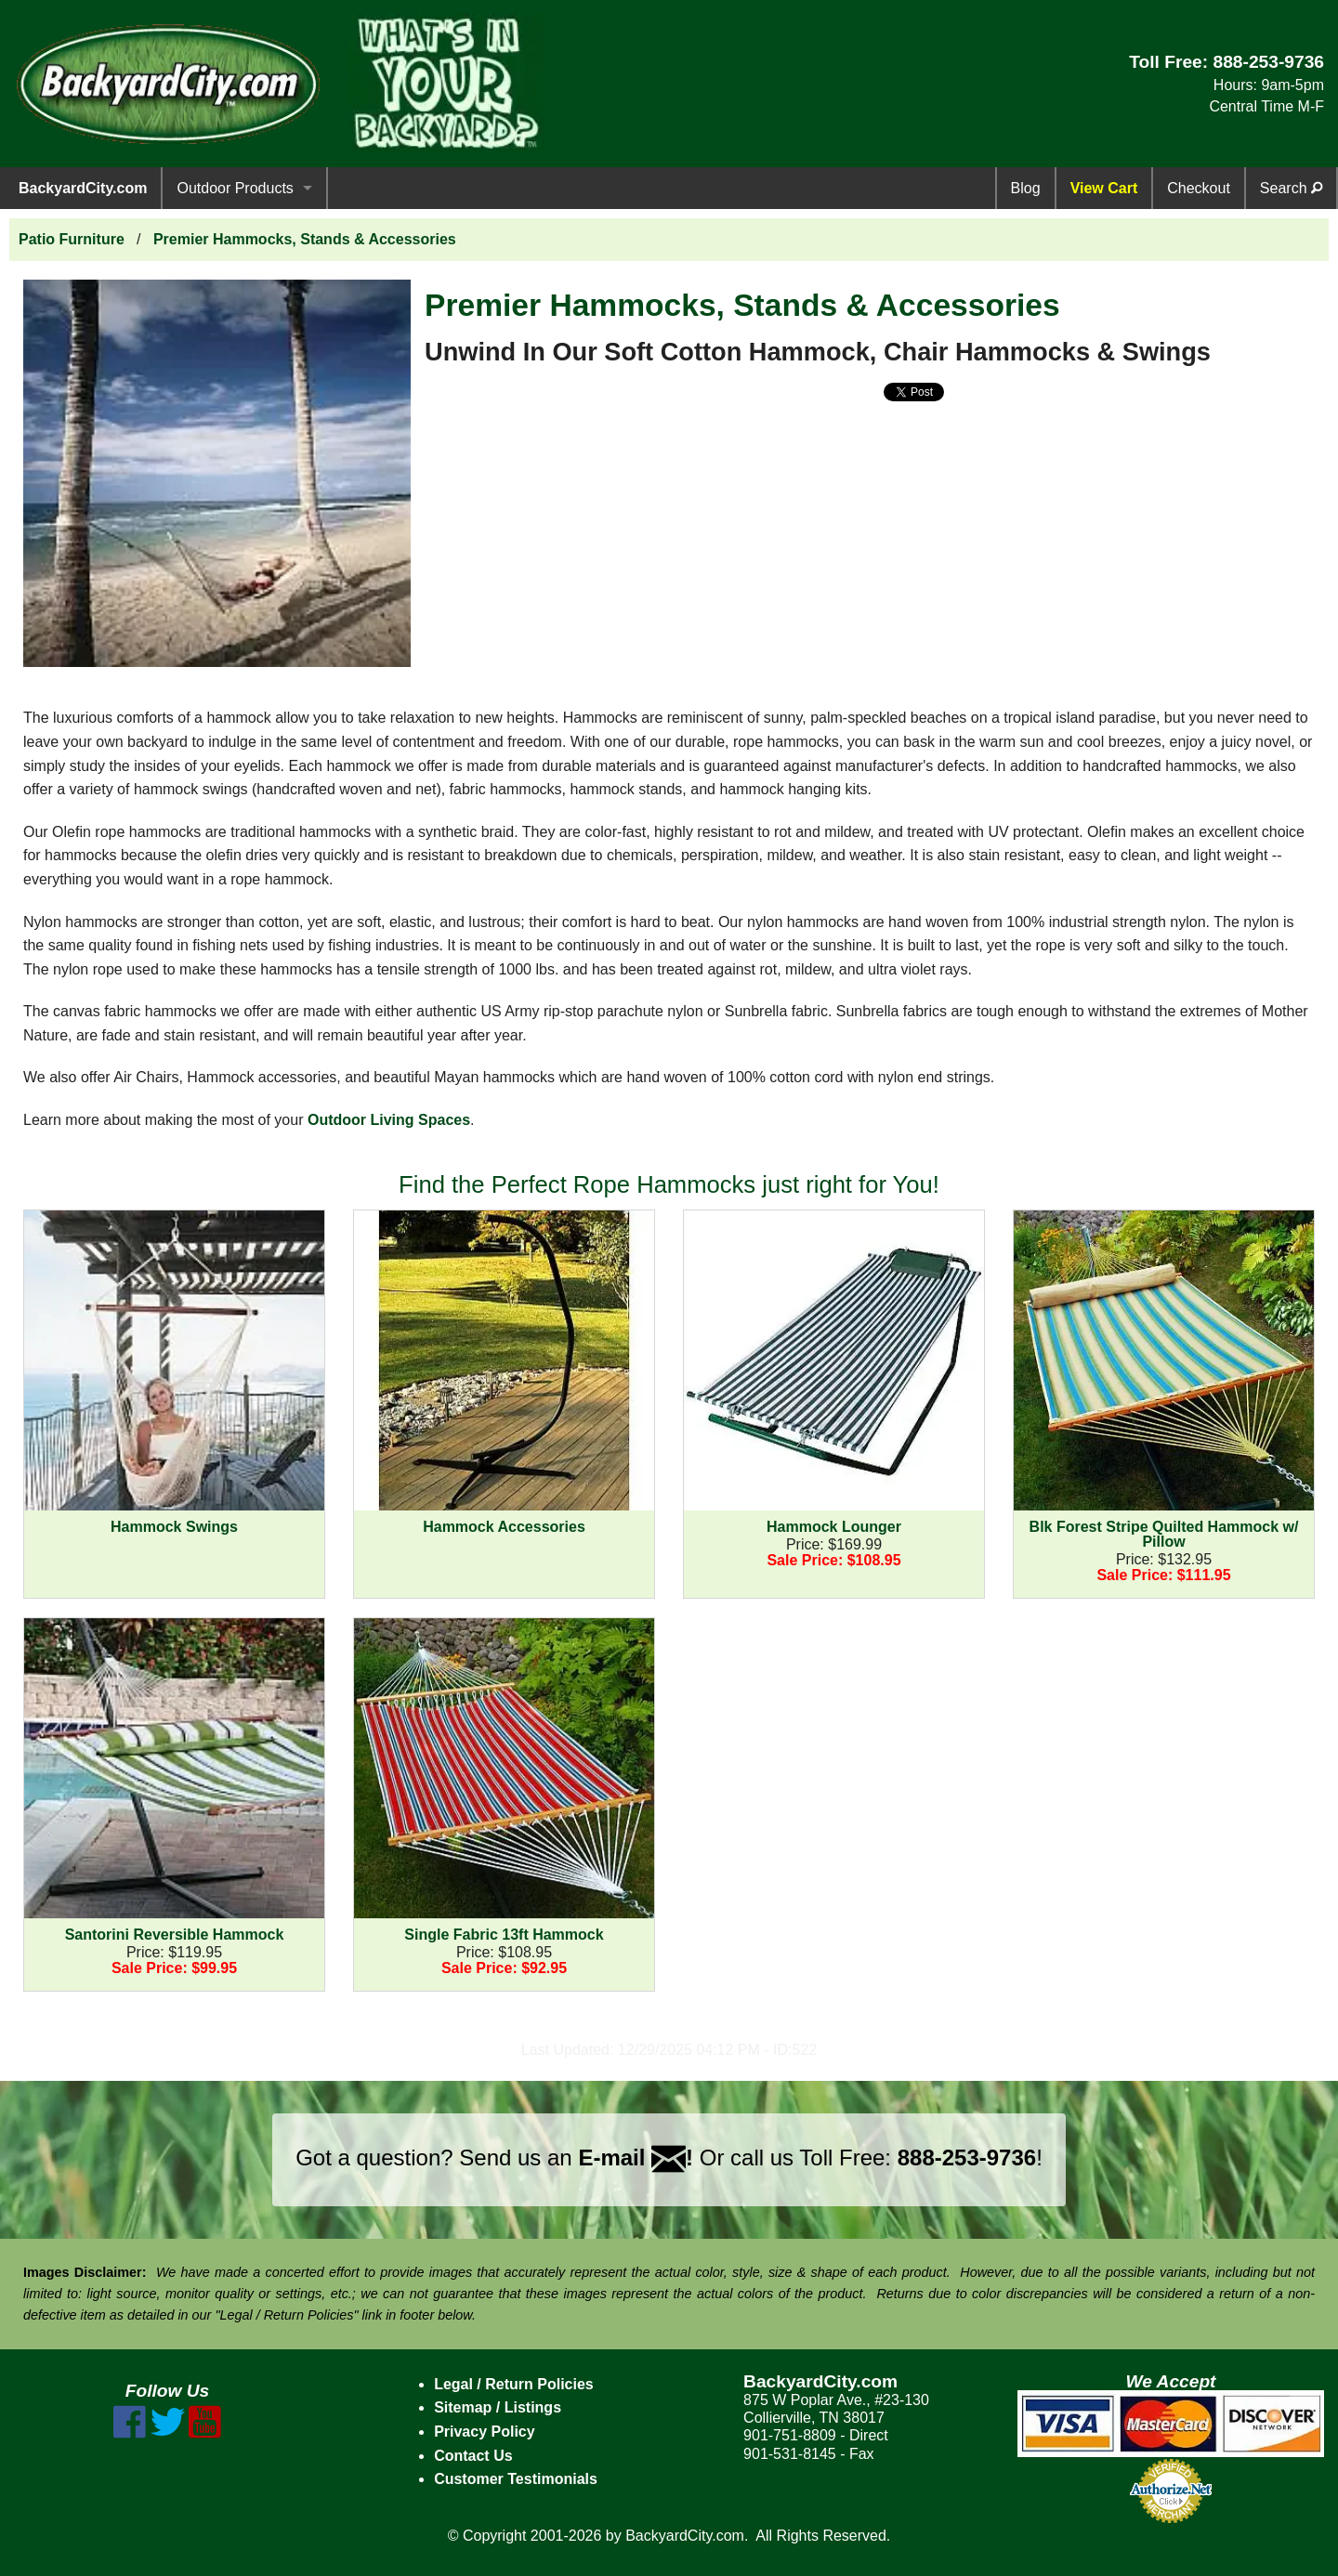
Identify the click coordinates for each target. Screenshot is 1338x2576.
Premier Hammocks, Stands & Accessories (304, 239)
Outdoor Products (235, 188)
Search (1291, 188)
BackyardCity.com (83, 188)
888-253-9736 (1268, 62)
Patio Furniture (72, 239)
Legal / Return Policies (514, 2384)
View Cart (1104, 188)
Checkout (1198, 188)
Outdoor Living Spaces (389, 1120)
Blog (1026, 188)
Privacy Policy (484, 2431)
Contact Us (473, 2456)
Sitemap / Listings (497, 2407)
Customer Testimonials (515, 2479)
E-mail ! (635, 2157)
